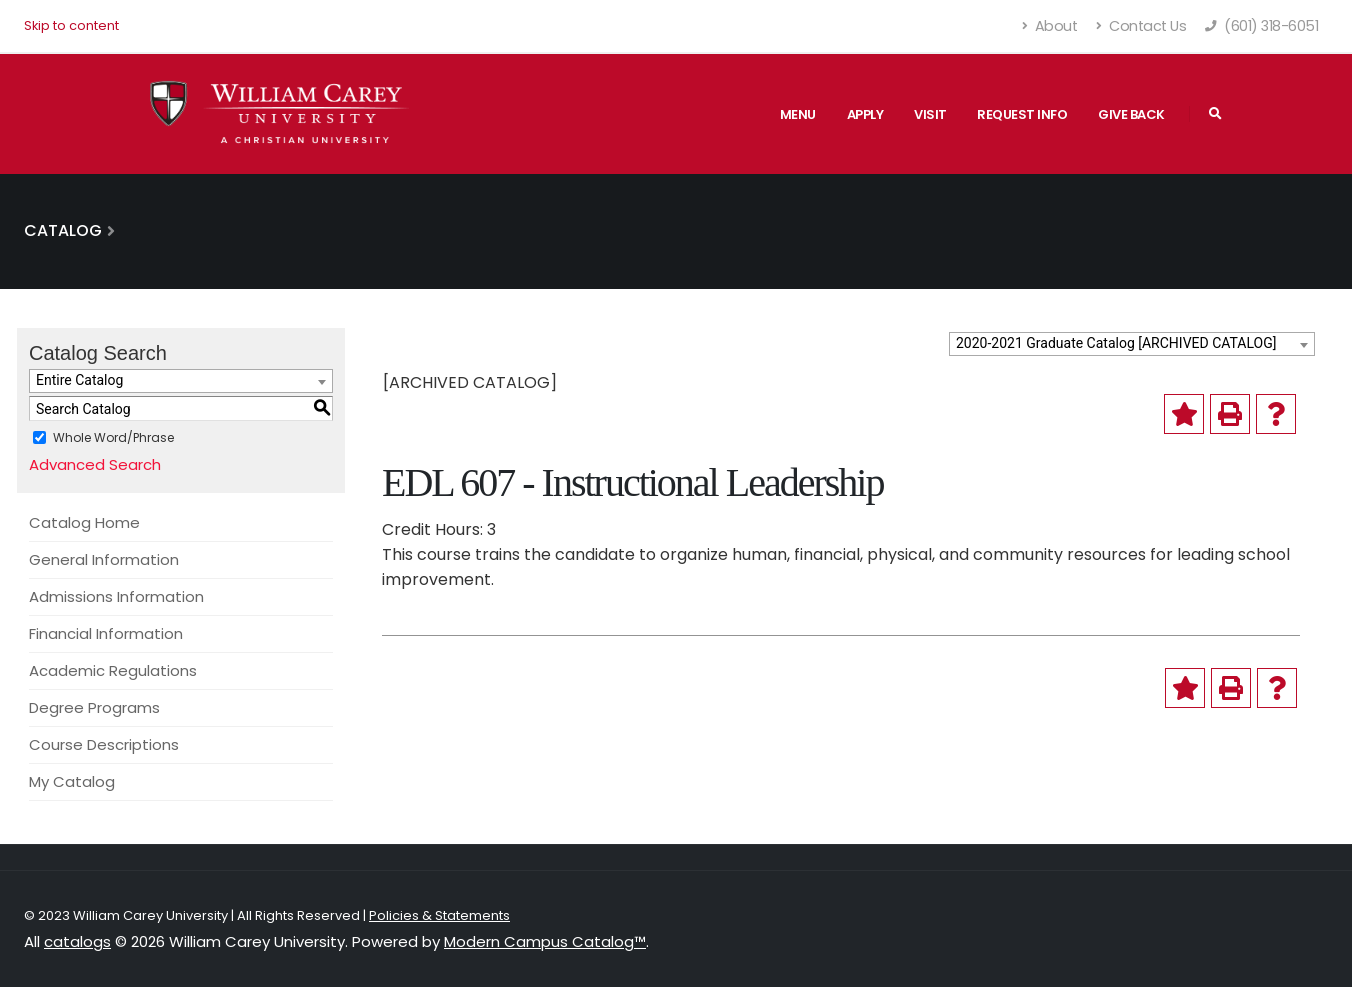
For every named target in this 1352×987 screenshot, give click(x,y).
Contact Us (1141, 26)
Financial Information (106, 633)
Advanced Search (95, 464)
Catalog (63, 230)
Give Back (1131, 114)
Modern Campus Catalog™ (545, 941)
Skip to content (71, 25)
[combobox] (1132, 344)
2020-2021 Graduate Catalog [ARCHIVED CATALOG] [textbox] (1116, 343)
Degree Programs (94, 707)
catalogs (77, 941)
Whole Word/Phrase (113, 437)
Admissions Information (116, 596)
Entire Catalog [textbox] (79, 380)
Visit (930, 114)
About (1050, 26)
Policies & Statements (439, 915)
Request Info (1022, 114)
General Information (104, 559)
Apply (865, 114)
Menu (798, 114)
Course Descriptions (104, 744)
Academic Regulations (113, 670)
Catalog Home (84, 522)
